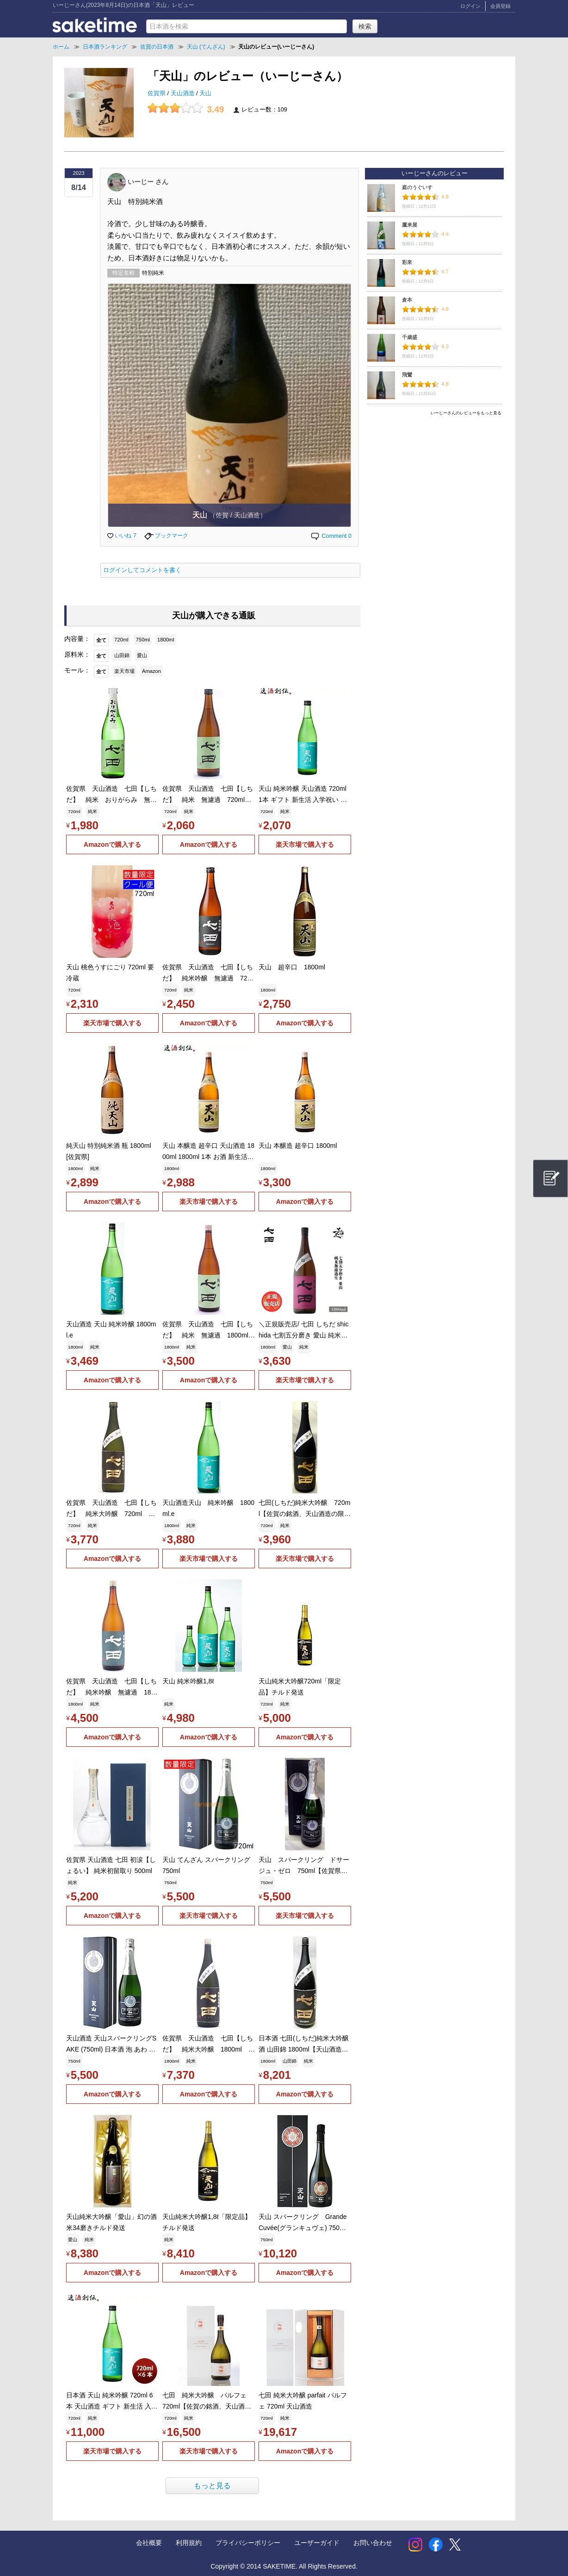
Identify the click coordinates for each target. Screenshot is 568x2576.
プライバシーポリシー (248, 2542)
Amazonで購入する (112, 844)
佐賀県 (157, 93)
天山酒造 (184, 93)
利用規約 (189, 2542)
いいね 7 (121, 535)
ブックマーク (166, 535)
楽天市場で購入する (305, 844)
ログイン (470, 6)
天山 (205, 93)
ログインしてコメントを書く (142, 570)
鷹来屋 (409, 225)
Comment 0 (331, 536)
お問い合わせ (372, 2542)
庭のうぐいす (417, 187)
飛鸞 (407, 374)
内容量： (77, 638)
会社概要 (149, 2542)
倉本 (407, 299)
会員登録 (500, 6)
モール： (77, 670)
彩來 (407, 262)
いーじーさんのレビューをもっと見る (466, 413)
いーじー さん (148, 181)
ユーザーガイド (317, 2542)
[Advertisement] (434, 484)
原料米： (77, 654)
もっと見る (212, 2486)
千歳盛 (409, 337)
